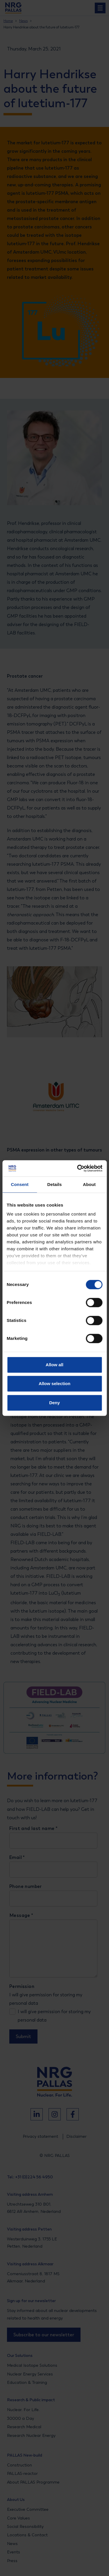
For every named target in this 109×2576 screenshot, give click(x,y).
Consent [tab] (19, 1184)
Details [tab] (54, 1184)
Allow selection (54, 1383)
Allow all (54, 1364)
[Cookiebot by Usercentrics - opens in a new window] (77, 1168)
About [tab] (89, 1184)
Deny (54, 1402)
